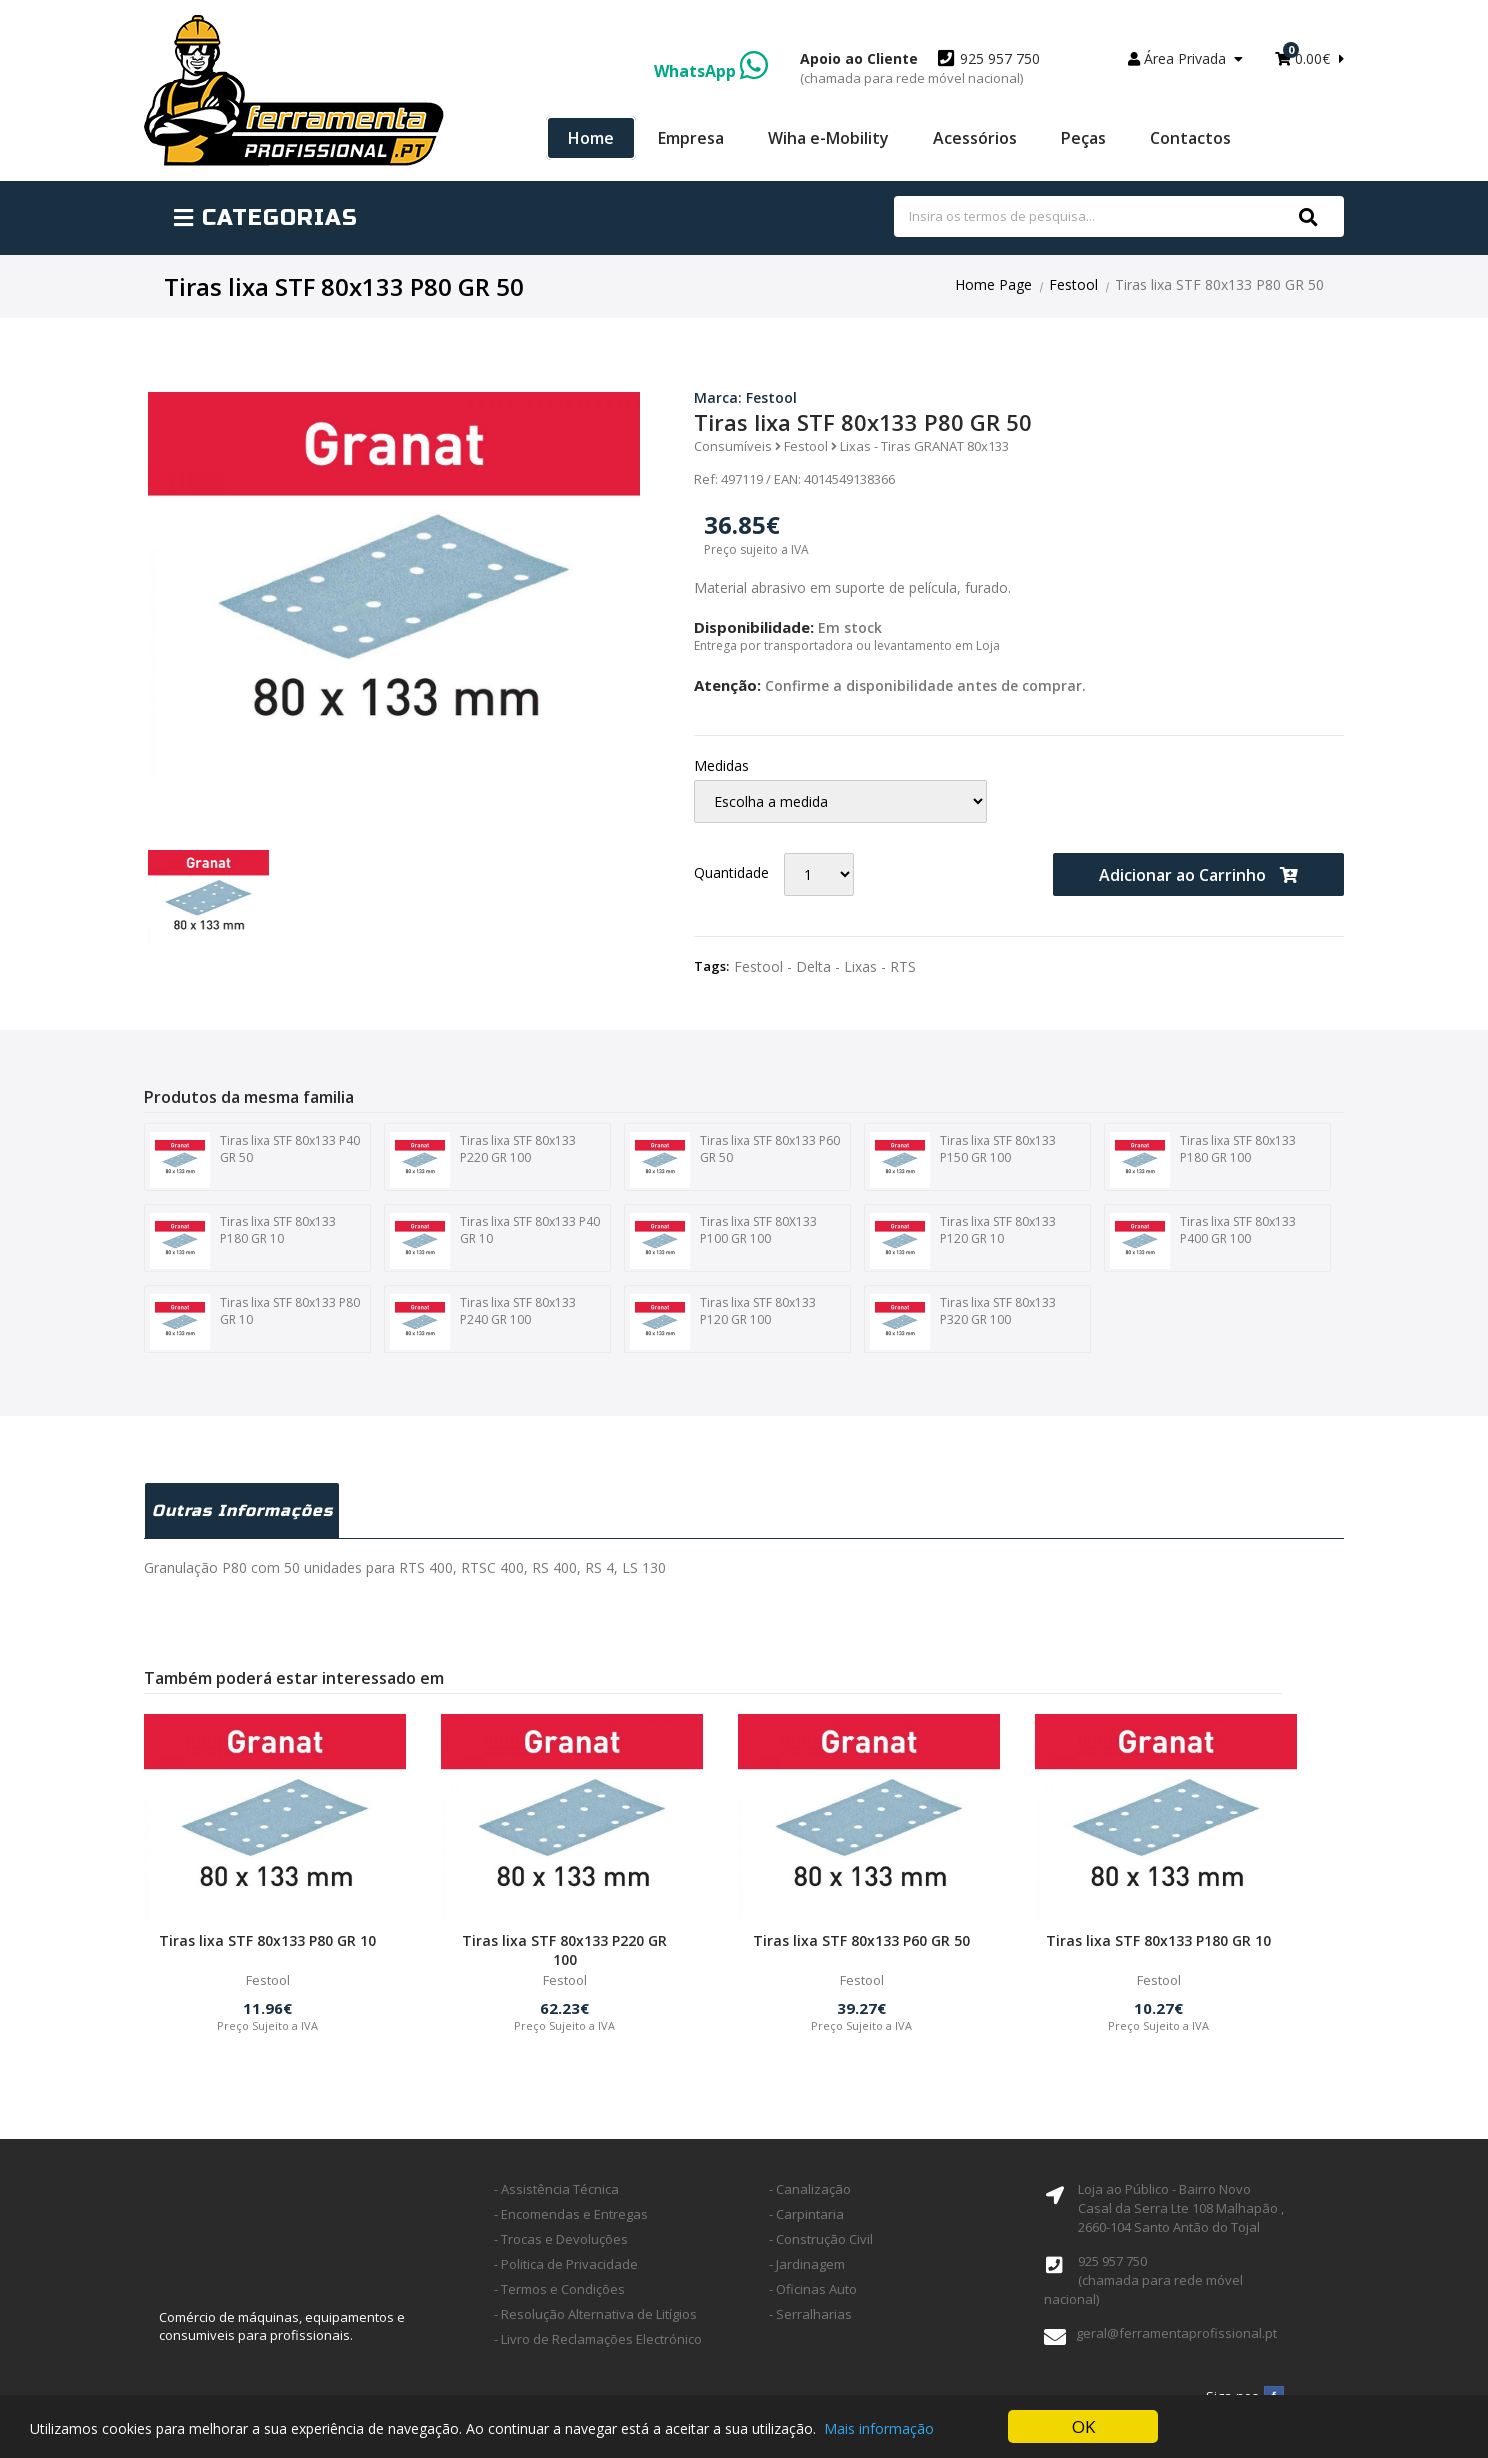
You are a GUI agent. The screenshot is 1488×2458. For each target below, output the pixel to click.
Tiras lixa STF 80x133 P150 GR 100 (963, 1160)
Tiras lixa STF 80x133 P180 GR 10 (243, 1241)
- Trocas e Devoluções (561, 2239)
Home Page (993, 284)
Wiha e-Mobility (828, 138)
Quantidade (731, 872)
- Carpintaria (806, 2214)
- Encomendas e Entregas (571, 2214)
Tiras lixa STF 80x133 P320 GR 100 (963, 1322)
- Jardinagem (807, 2264)
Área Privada (1185, 58)
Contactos (1190, 138)
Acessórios (975, 138)
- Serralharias (810, 2314)
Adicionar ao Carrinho (1198, 875)
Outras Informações (242, 1510)
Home (591, 138)
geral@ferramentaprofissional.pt (1176, 2333)
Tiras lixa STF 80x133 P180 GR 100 (1203, 1160)
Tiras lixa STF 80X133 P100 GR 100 (723, 1241)
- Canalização (810, 2189)
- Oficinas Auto (813, 2289)
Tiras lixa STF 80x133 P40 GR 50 (255, 1160)
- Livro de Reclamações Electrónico (598, 2339)
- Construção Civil (821, 2239)
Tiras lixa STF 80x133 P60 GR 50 (735, 1160)
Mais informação (879, 2429)
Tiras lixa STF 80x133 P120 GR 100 (723, 1322)
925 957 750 (920, 68)
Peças (1083, 138)
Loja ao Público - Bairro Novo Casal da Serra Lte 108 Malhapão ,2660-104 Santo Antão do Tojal (1181, 2208)
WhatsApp (711, 71)
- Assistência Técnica (556, 2189)
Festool (1073, 284)
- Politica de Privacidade (566, 2264)
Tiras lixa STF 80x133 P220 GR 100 (483, 1160)
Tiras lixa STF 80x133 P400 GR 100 (1203, 1241)
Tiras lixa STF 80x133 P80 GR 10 (255, 1322)
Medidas (721, 765)
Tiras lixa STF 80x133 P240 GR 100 (483, 1322)
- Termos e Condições (559, 2289)
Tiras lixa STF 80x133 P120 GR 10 (963, 1241)
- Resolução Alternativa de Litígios (595, 2314)
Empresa (691, 138)
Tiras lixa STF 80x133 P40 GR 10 (495, 1241)
